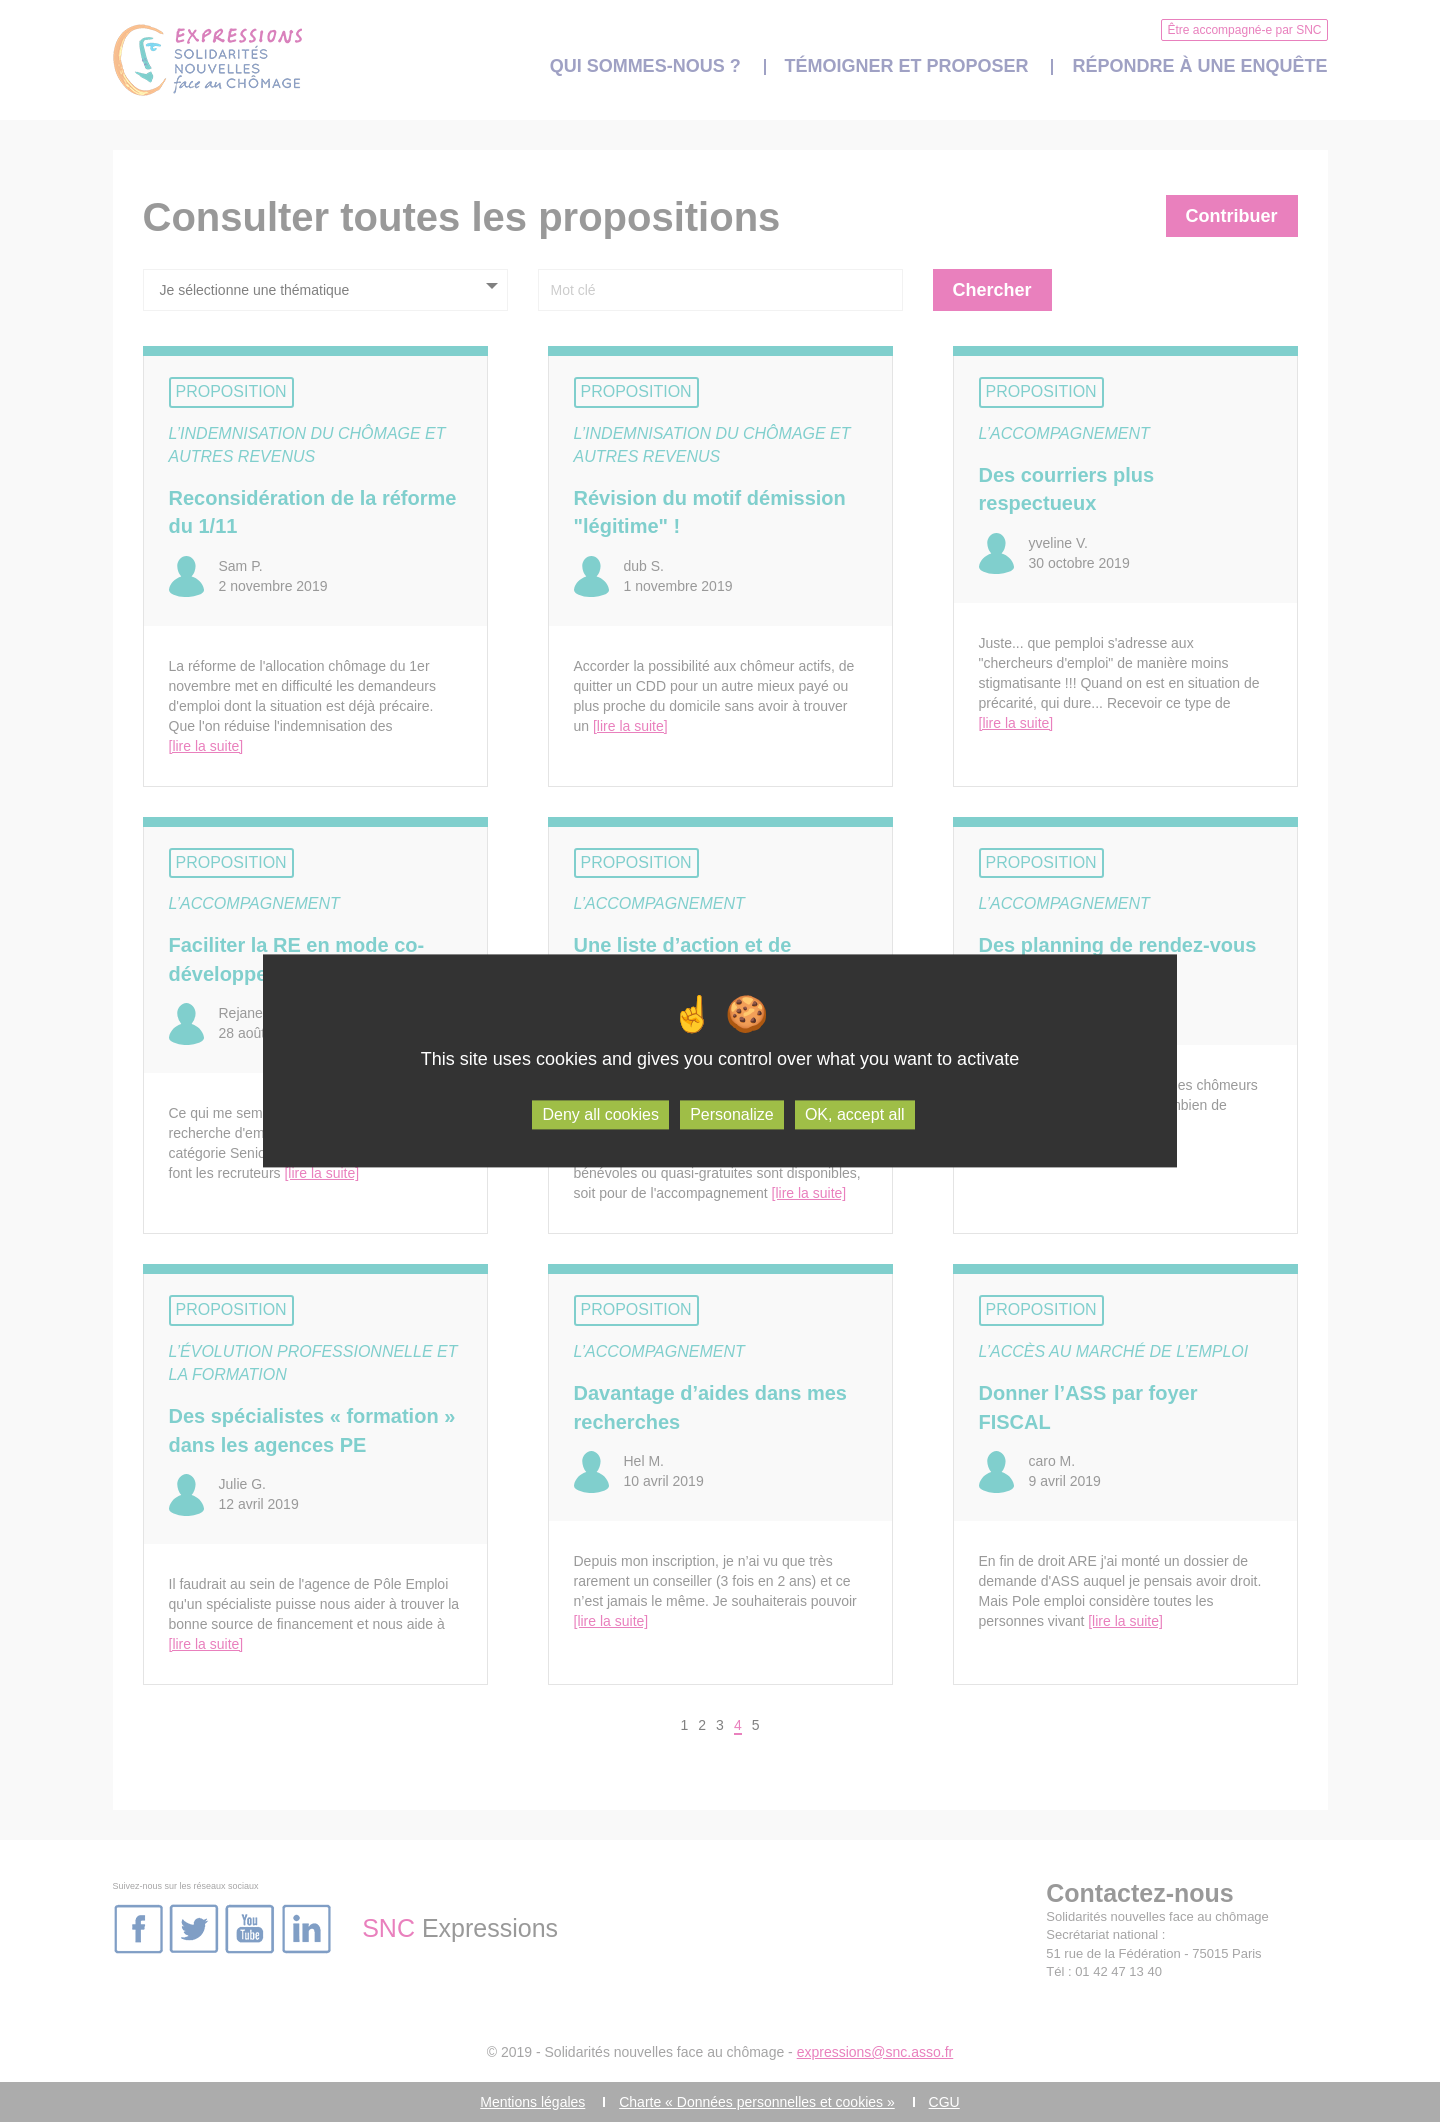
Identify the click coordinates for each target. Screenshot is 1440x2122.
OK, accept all (855, 1114)
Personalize (732, 1114)
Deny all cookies (600, 1114)
